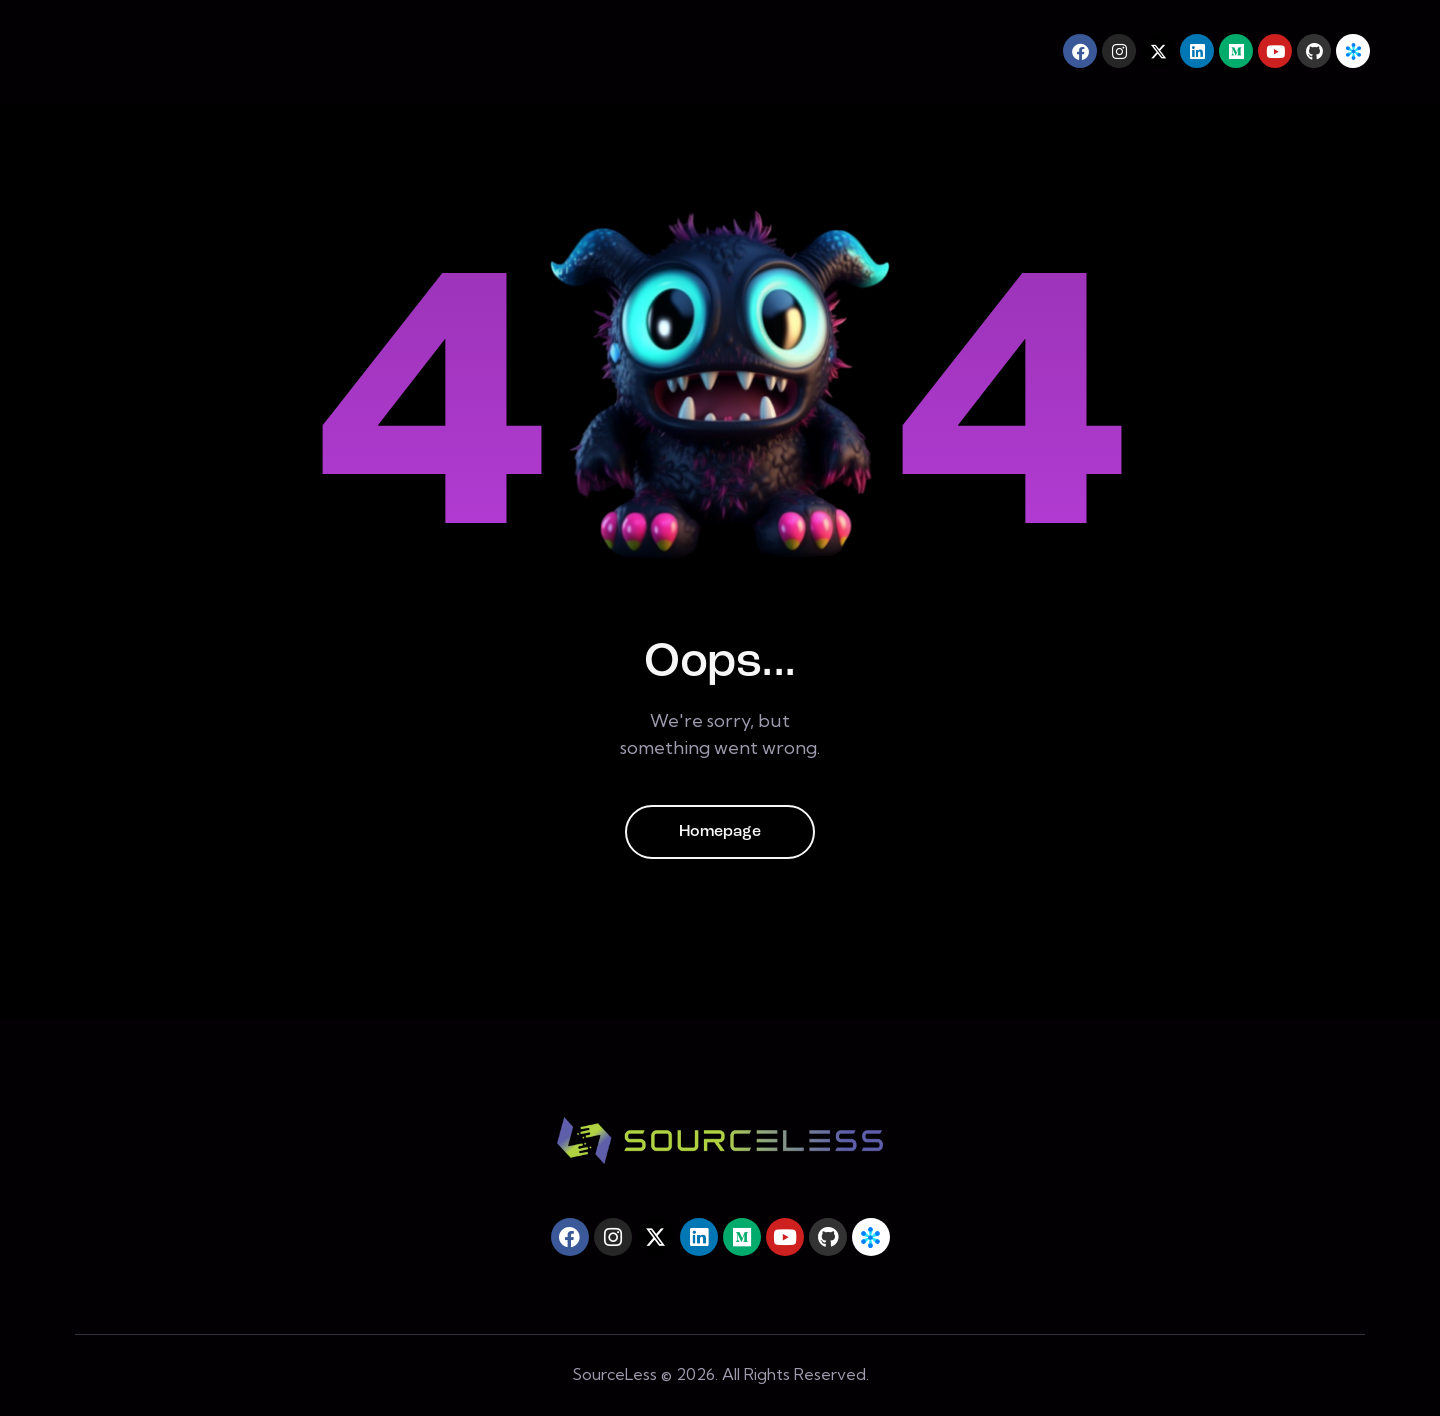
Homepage (720, 832)
